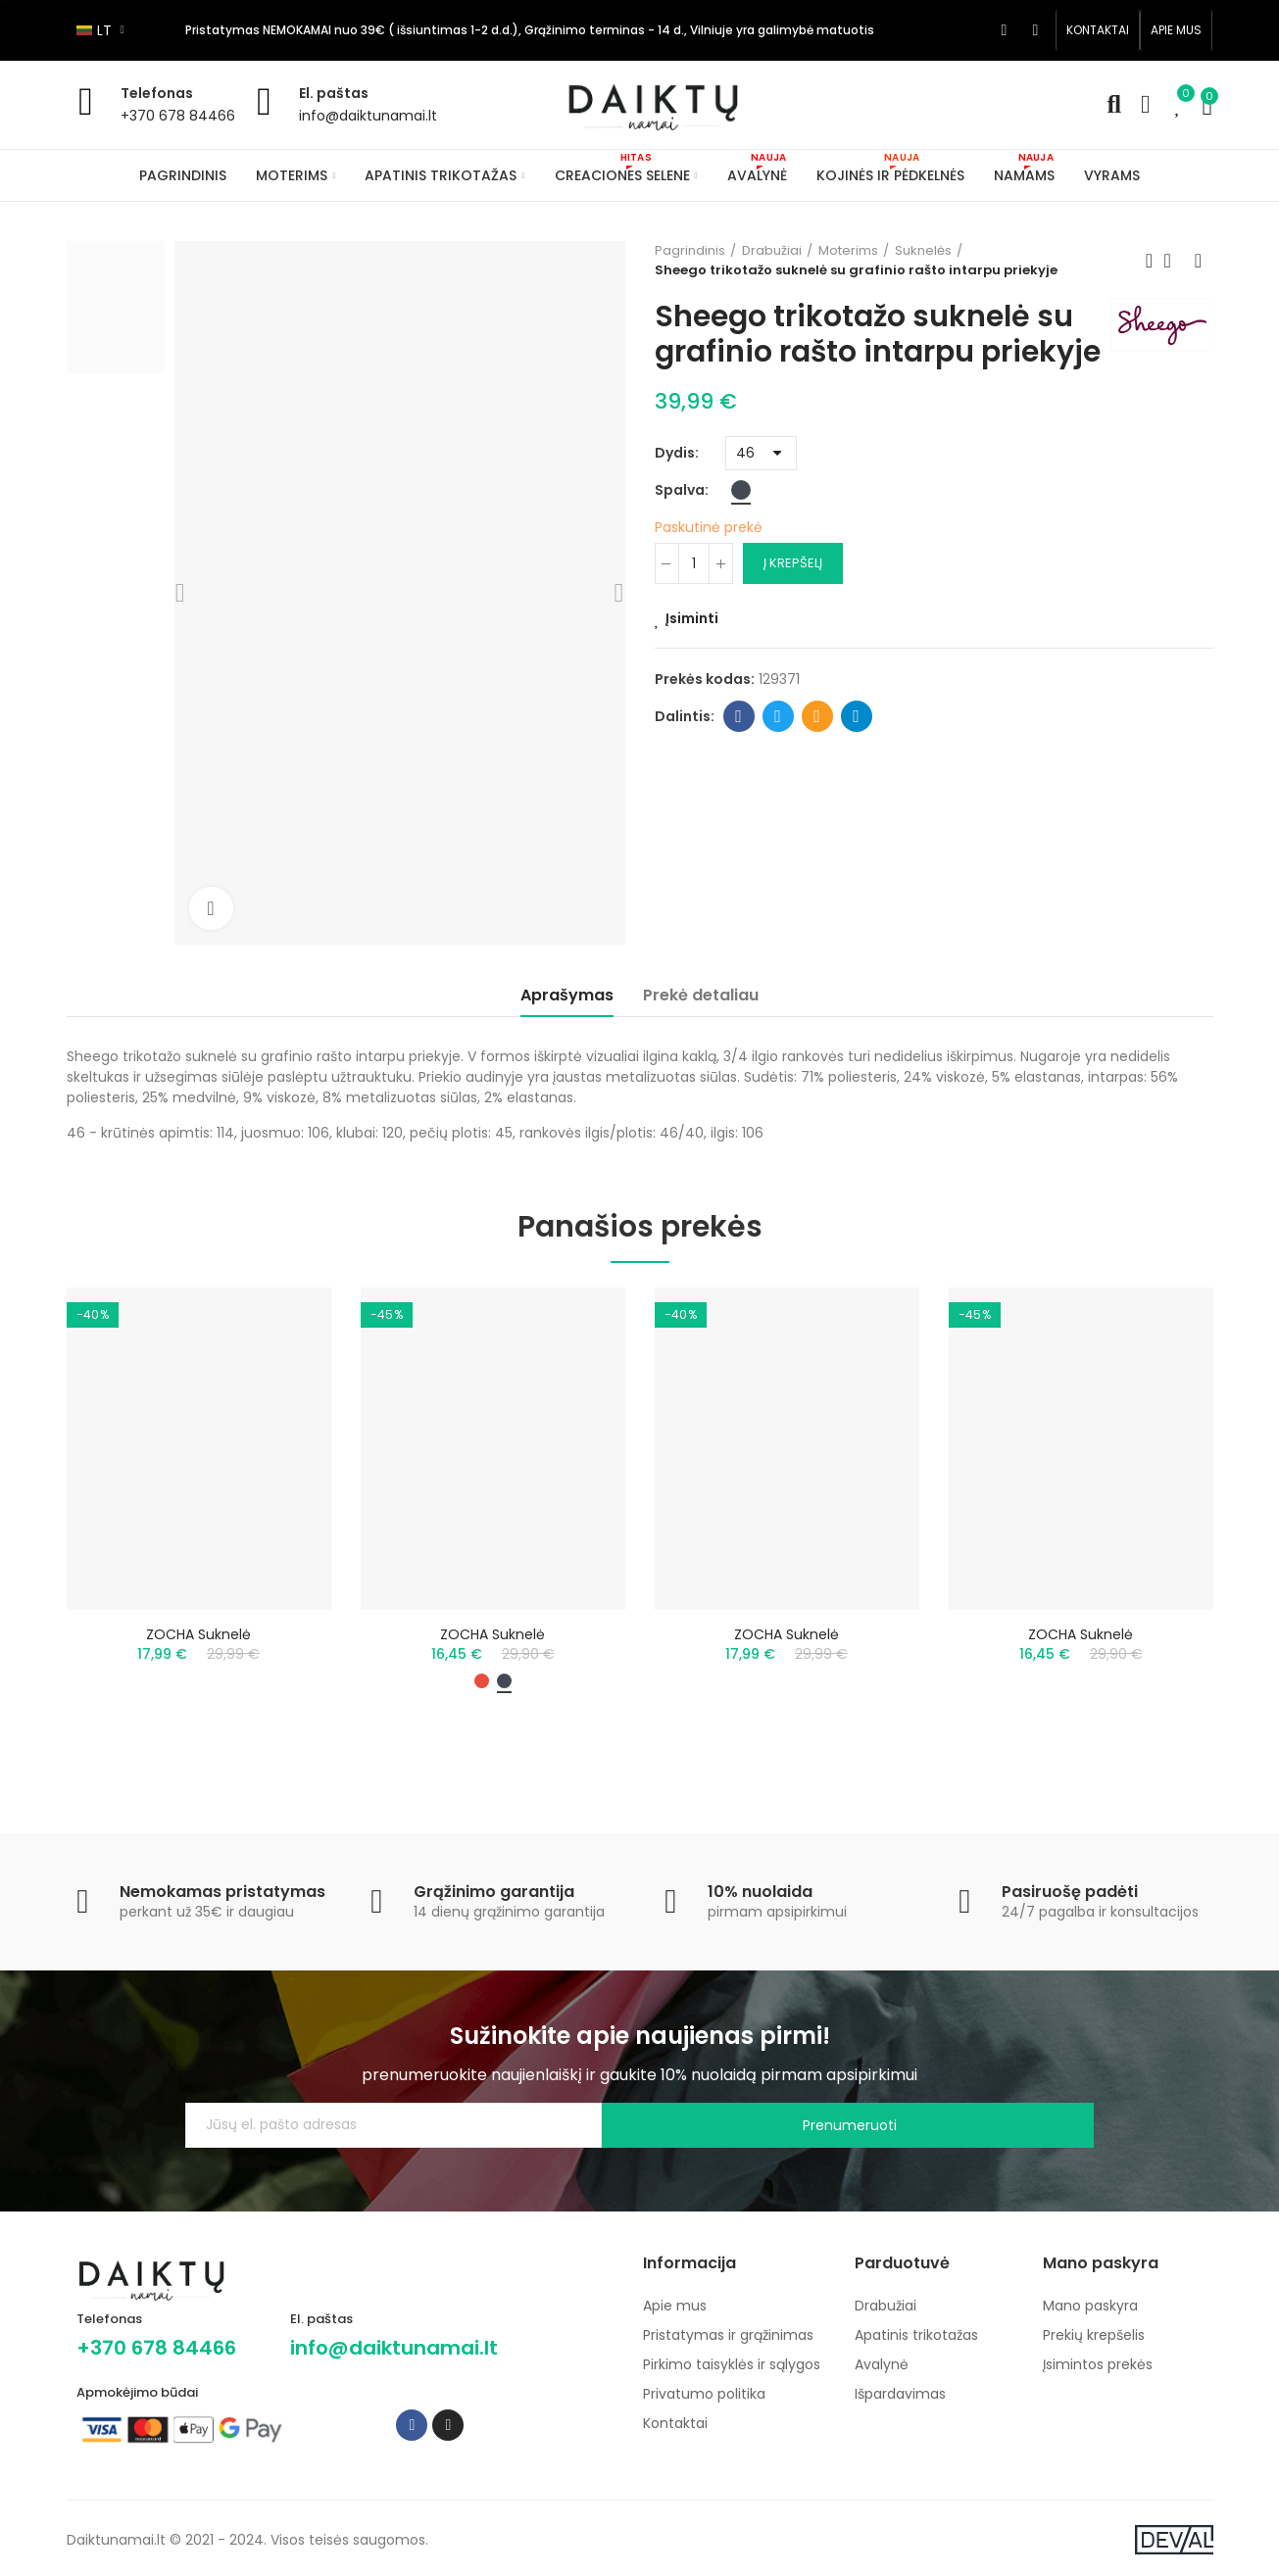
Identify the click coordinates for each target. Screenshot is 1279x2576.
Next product (1198, 260)
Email (816, 751)
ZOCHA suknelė (198, 1634)
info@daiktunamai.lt (368, 115)
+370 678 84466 (178, 115)
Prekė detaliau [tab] (701, 995)
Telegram (856, 751)
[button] (1098, 30)
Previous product (1149, 260)
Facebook (738, 751)
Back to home (1174, 260)
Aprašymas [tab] (567, 995)
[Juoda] (741, 525)
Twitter (777, 751)
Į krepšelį (792, 598)
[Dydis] (761, 488)
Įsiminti (691, 653)
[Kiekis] (694, 598)
